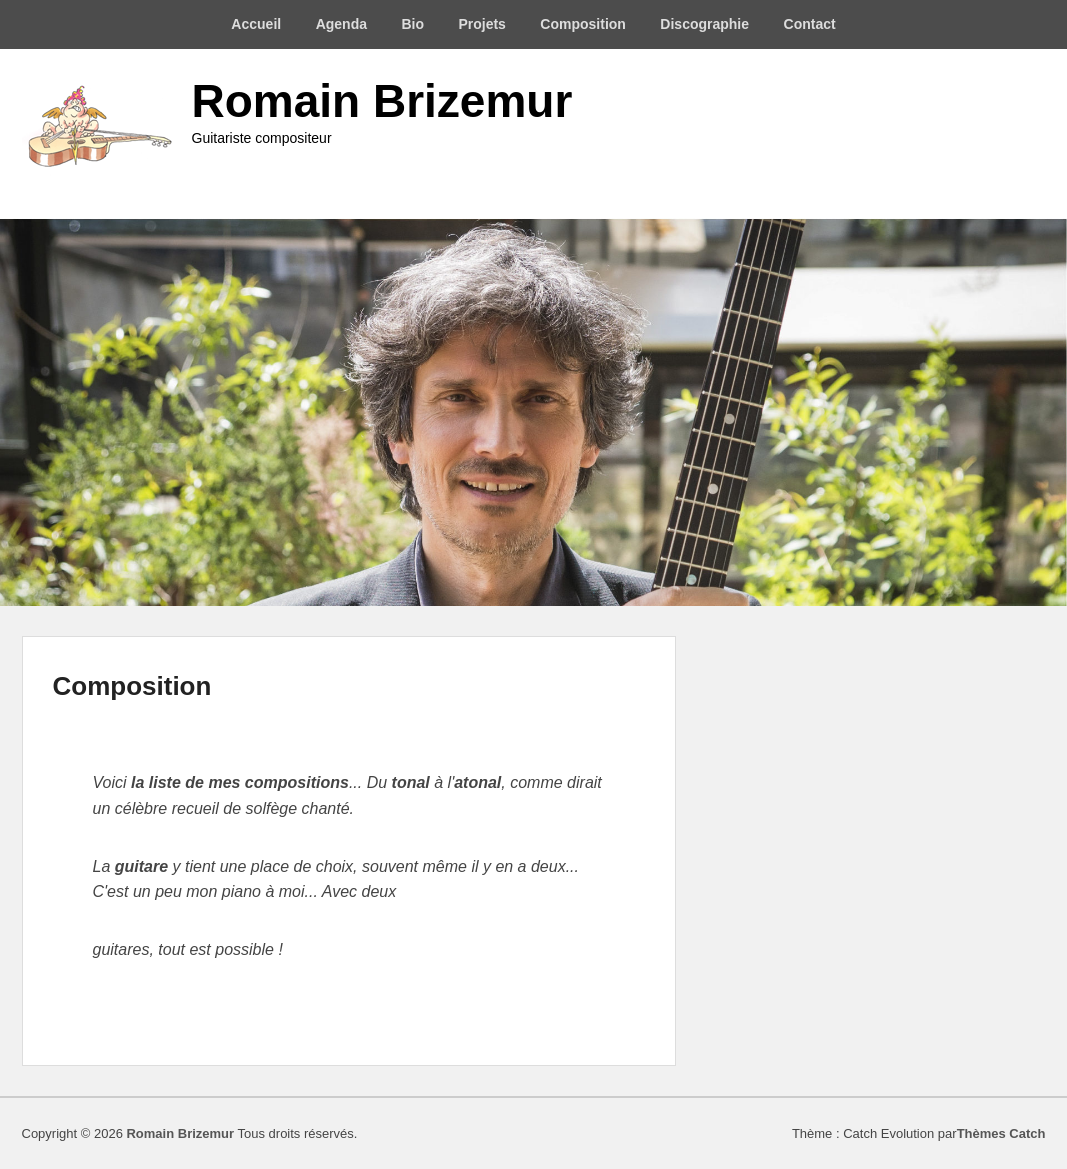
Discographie (704, 24)
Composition (583, 24)
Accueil (256, 24)
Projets (481, 24)
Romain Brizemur (382, 101)
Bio (412, 24)
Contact (810, 24)
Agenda (341, 24)
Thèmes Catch (1001, 1133)
